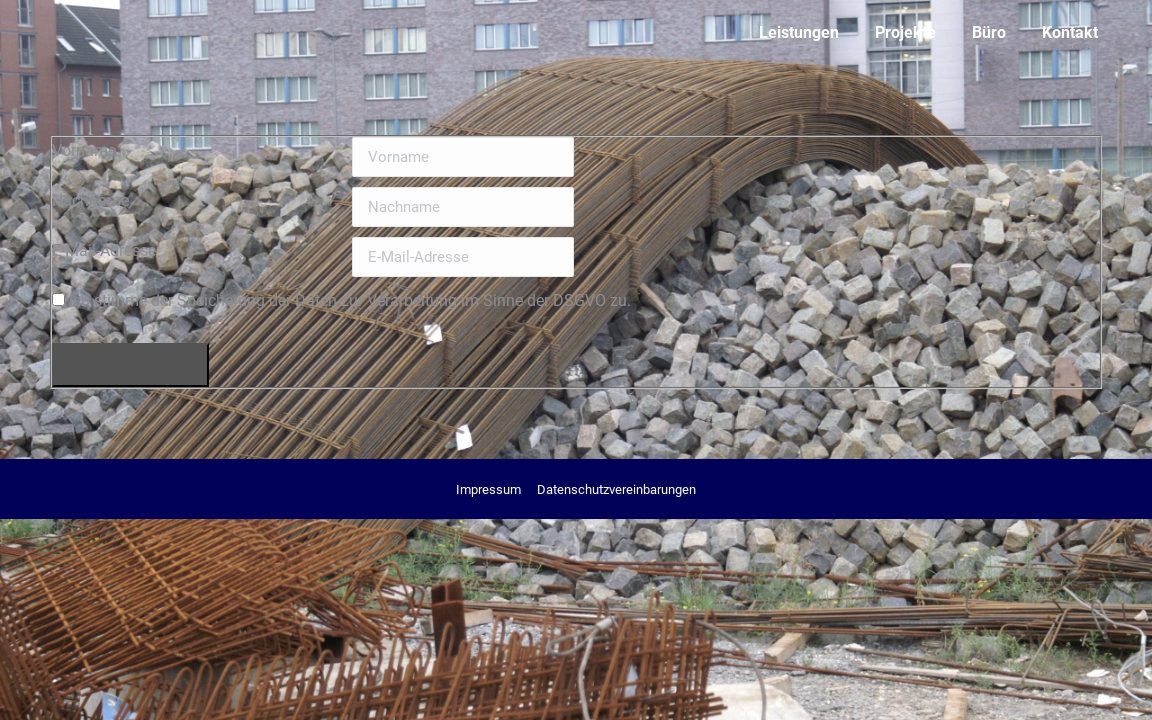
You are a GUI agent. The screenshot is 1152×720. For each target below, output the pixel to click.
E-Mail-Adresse (104, 250)
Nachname (90, 200)
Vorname (84, 150)
